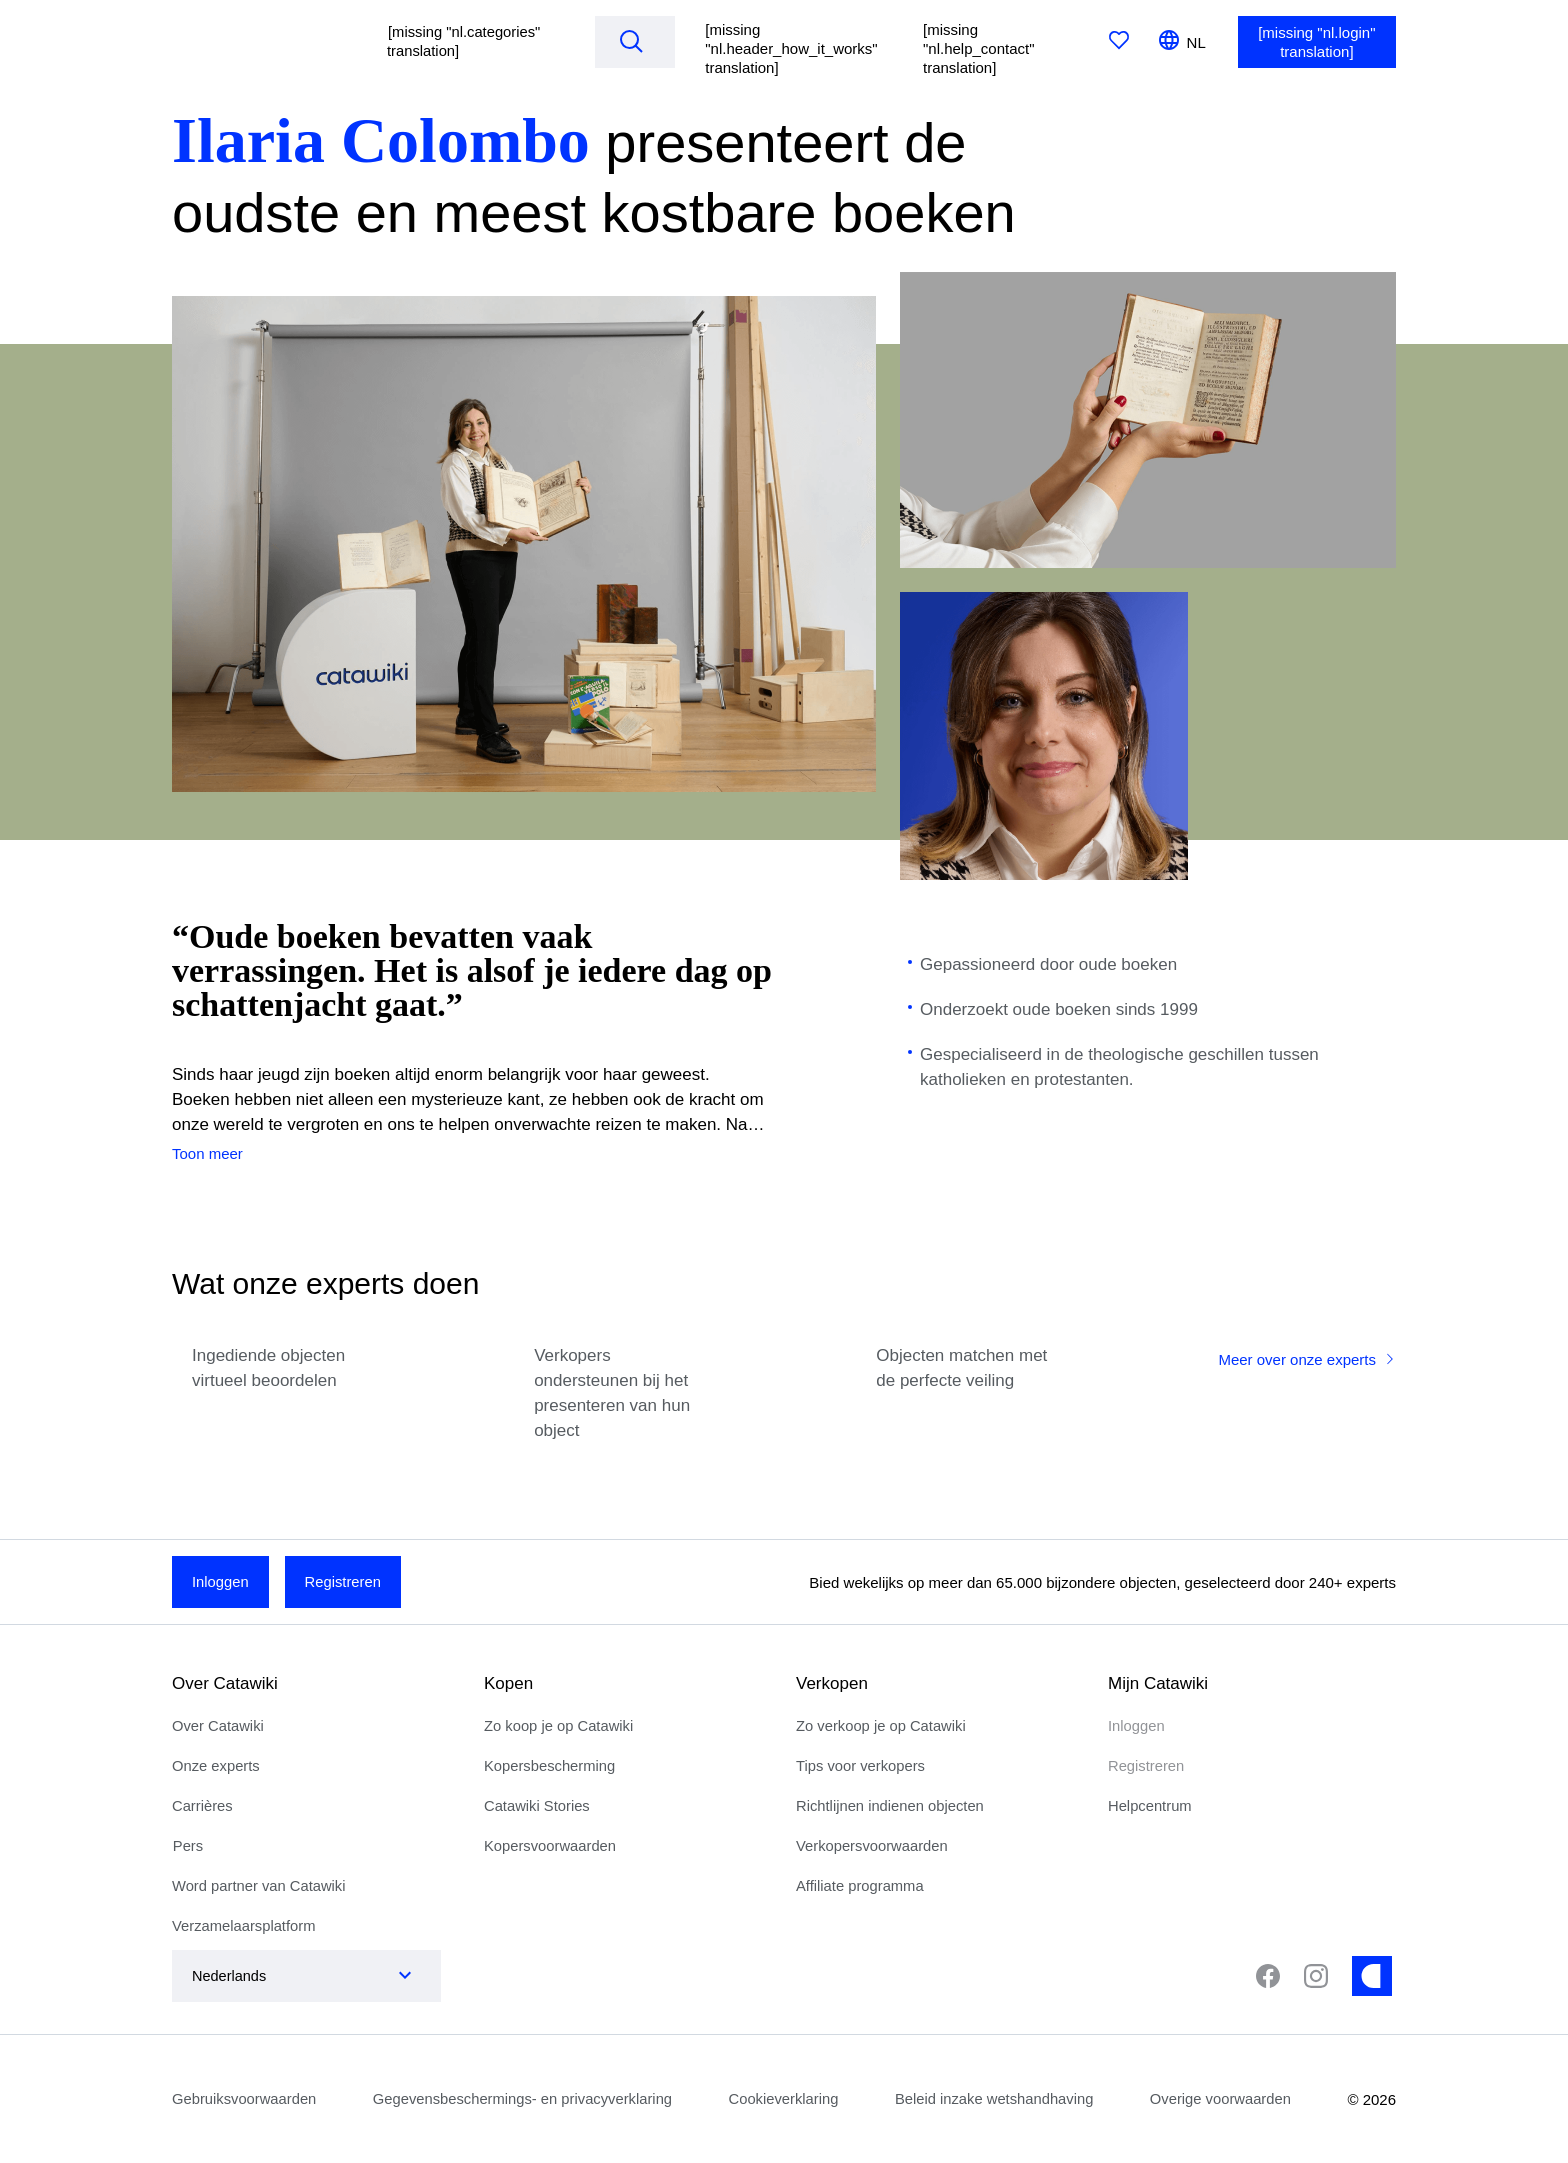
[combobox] (287, 1976)
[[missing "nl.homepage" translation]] (261, 42)
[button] (470, 42)
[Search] (633, 41)
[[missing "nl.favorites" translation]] (1119, 42)
